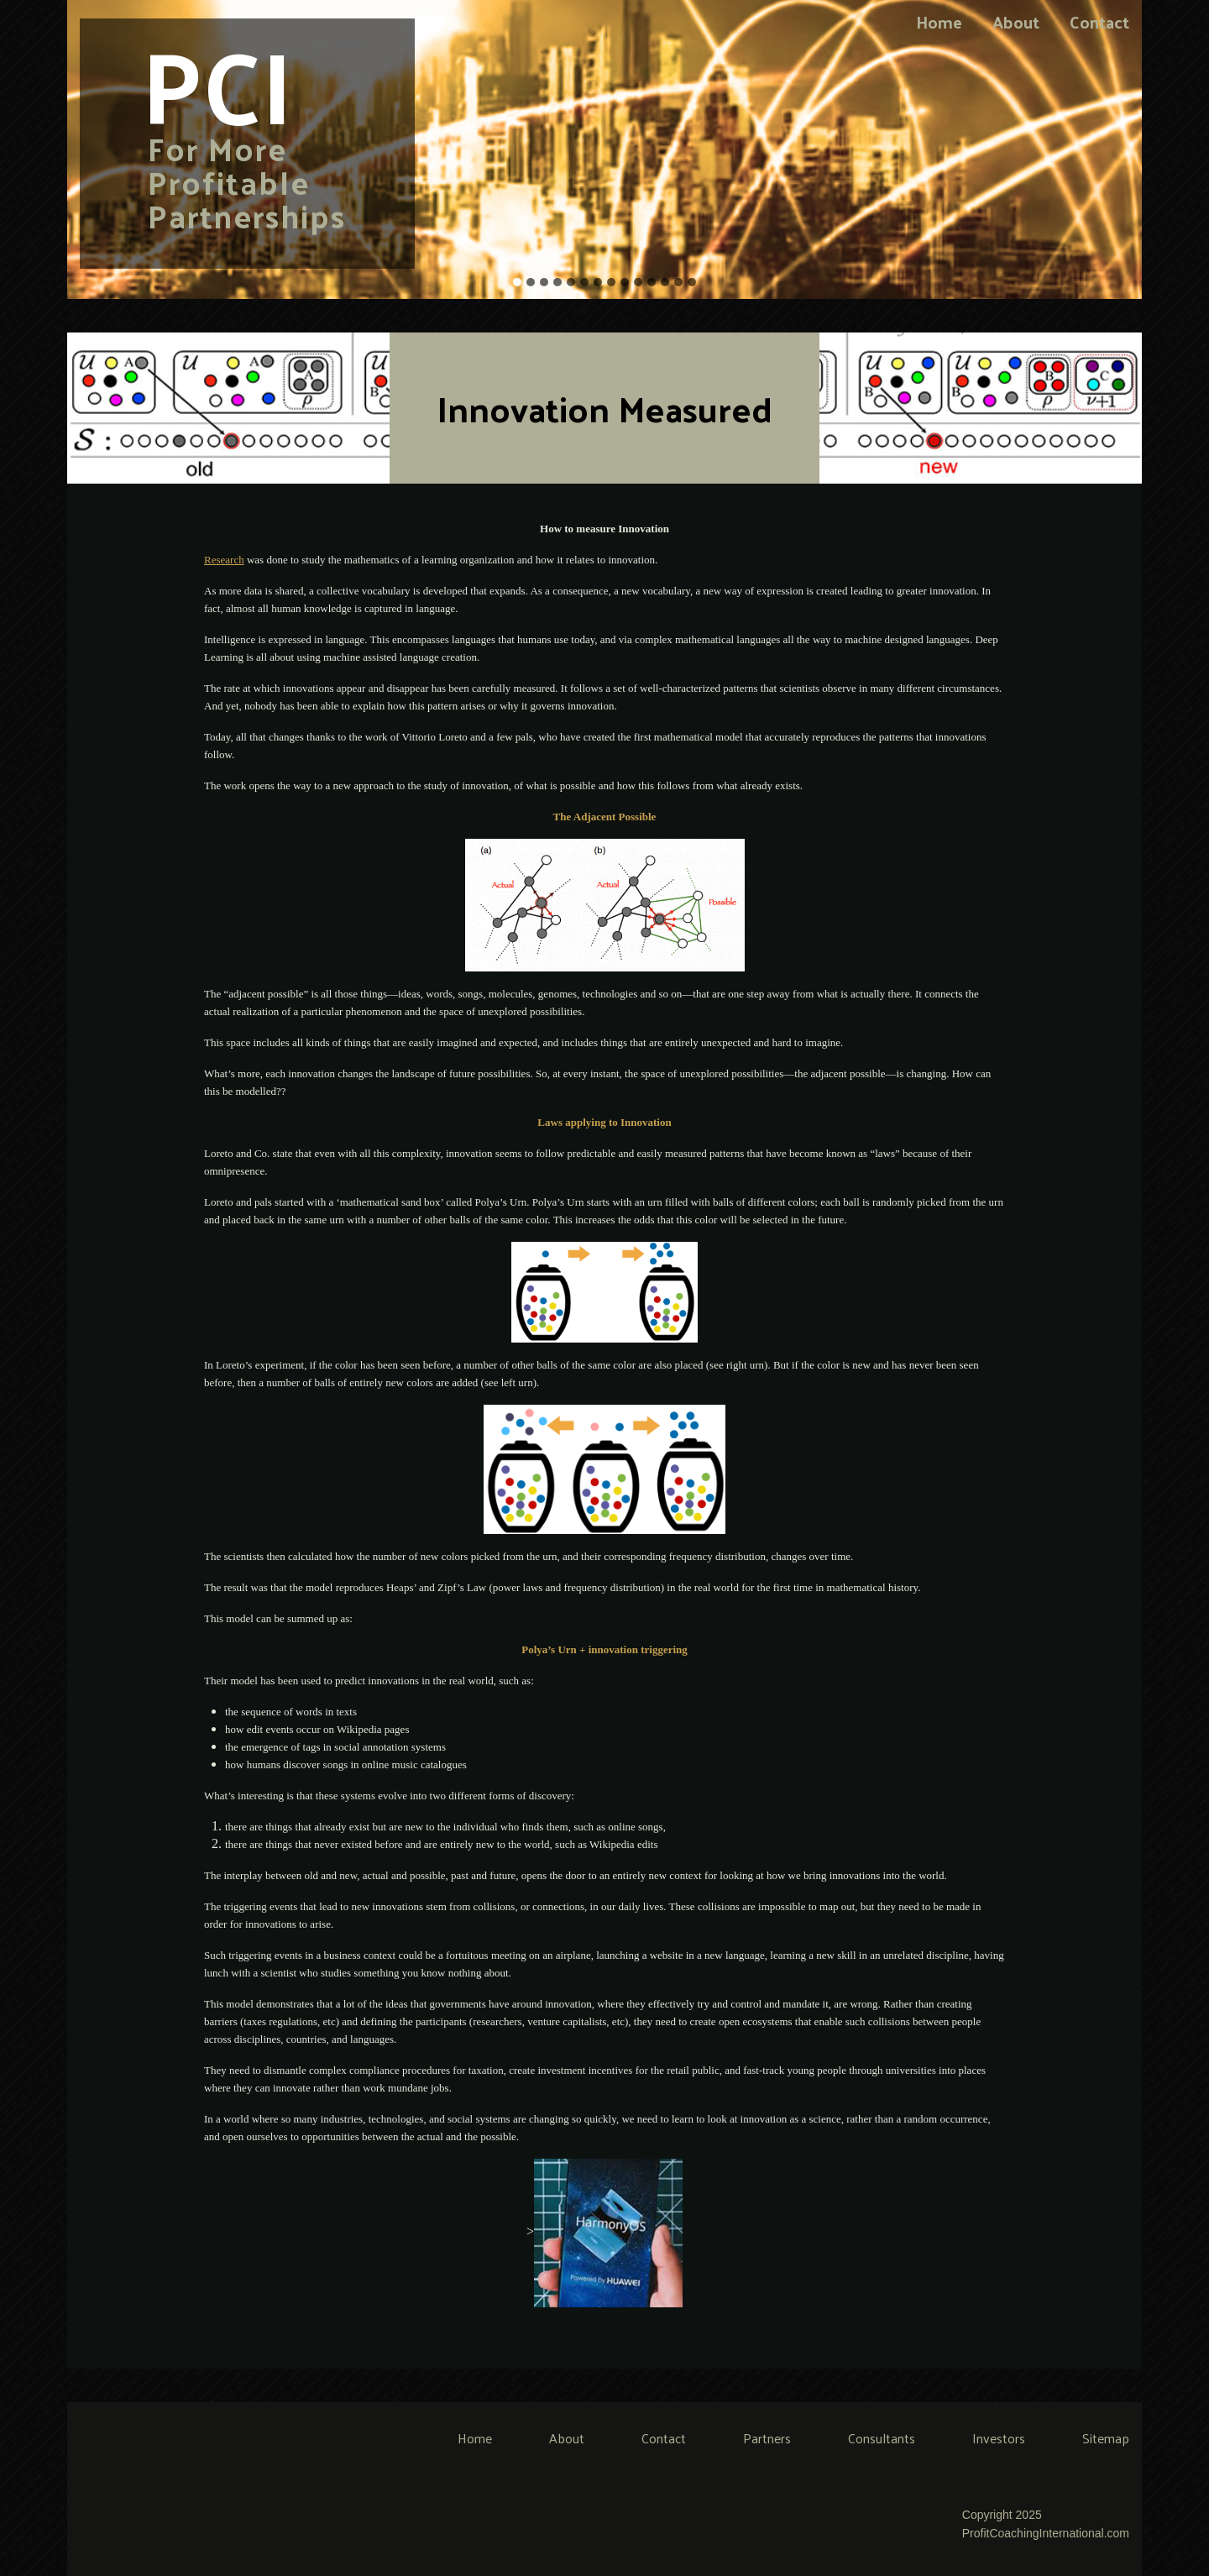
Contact (1099, 22)
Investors (998, 2438)
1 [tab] (517, 282)
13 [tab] (678, 282)
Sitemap (1105, 2438)
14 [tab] (692, 282)
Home (939, 22)
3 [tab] (544, 282)
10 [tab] (638, 282)
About (1015, 22)
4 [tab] (557, 282)
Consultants (881, 2438)
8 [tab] (611, 282)
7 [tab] (598, 282)
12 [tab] (665, 282)
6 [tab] (584, 282)
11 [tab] (651, 282)
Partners (767, 2438)
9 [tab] (624, 282)
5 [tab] (571, 282)
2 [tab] (530, 282)
